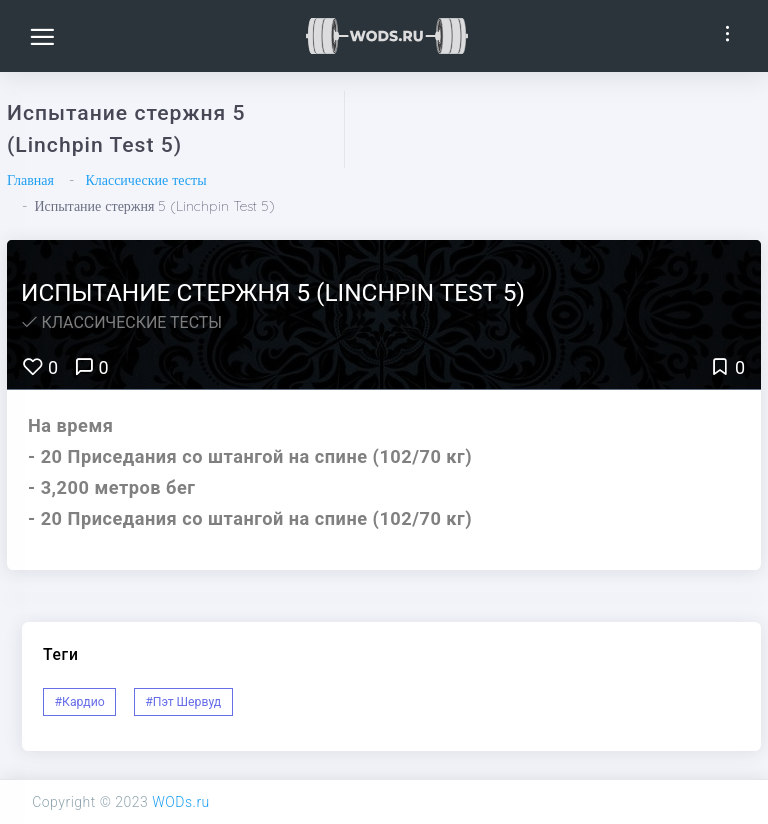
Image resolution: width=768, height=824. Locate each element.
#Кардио (80, 702)
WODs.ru (181, 802)
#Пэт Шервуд (183, 702)
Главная (30, 180)
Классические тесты (145, 180)
